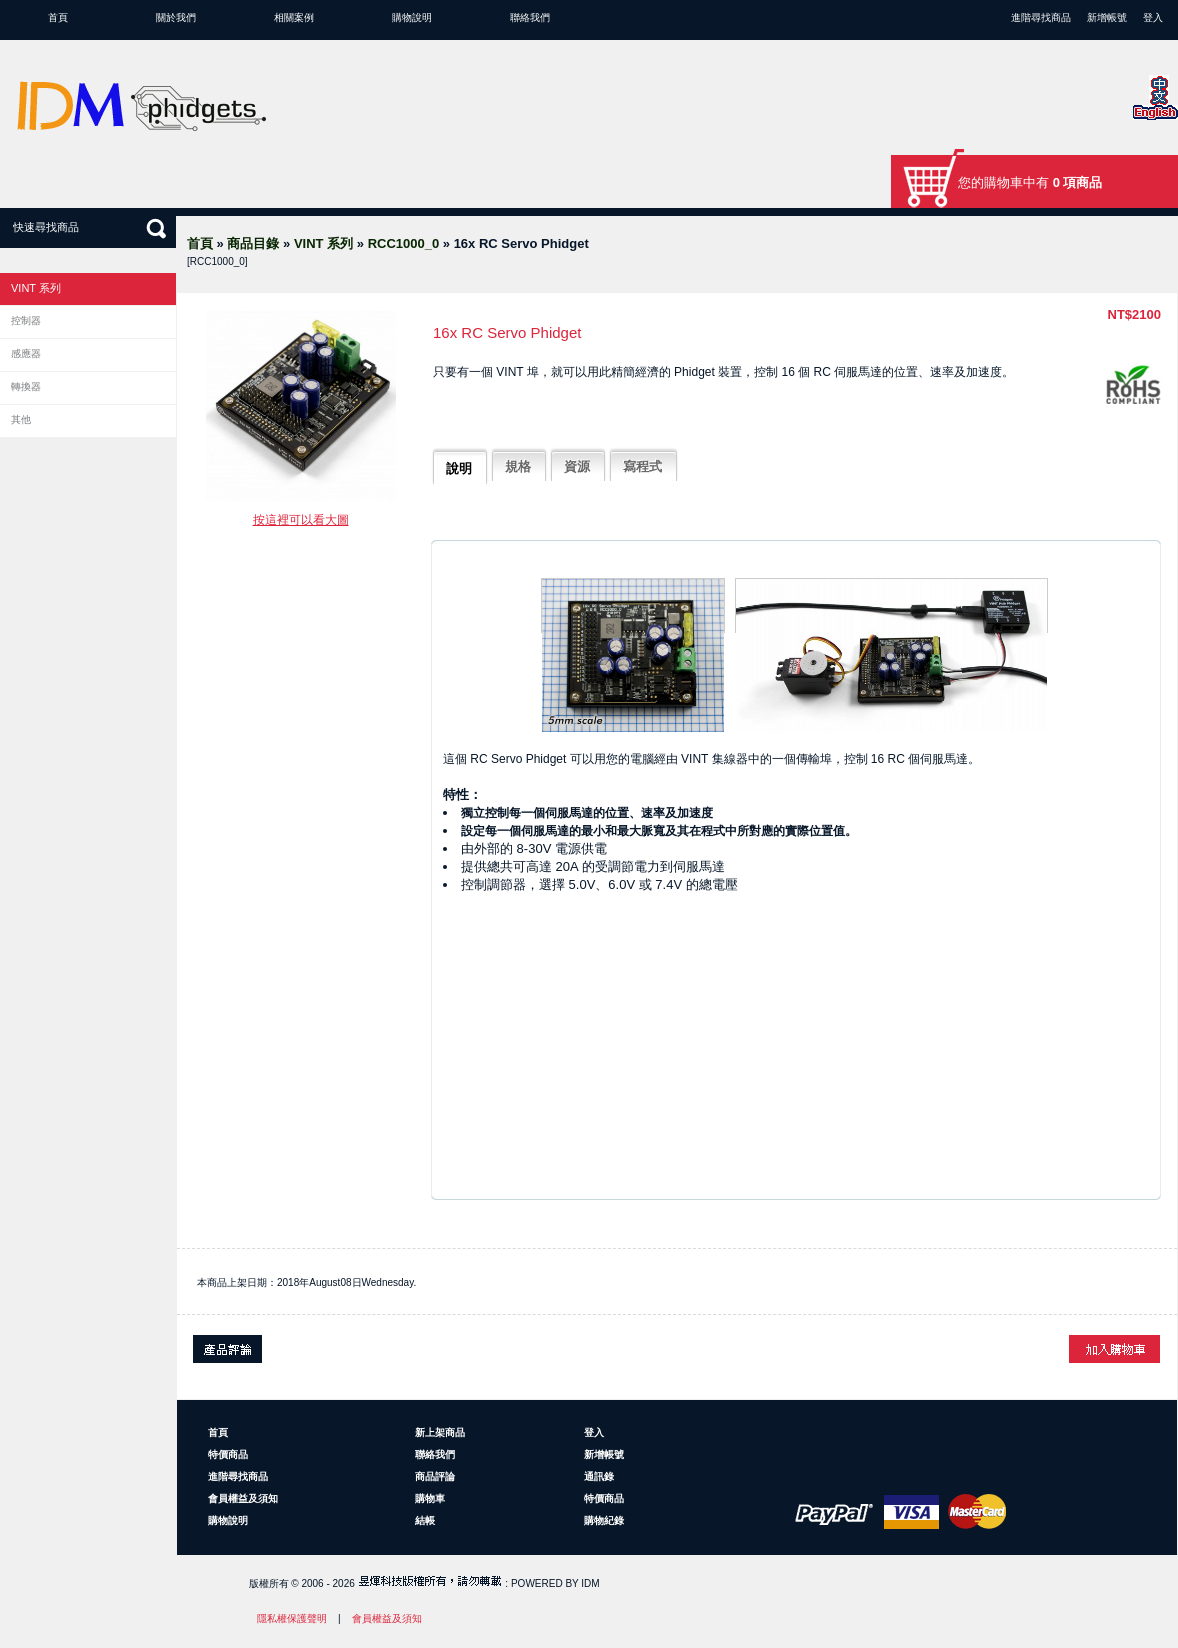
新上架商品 (440, 1432)
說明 (459, 468)
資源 (577, 466)
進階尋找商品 (1041, 17)
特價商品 (228, 1454)
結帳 (425, 1520)
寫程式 (642, 466)
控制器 (26, 320)
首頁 (58, 17)
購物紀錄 (604, 1520)
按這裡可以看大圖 (301, 520)
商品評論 (435, 1476)
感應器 (26, 353)
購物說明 (412, 17)
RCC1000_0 (404, 243)
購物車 (430, 1498)
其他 (21, 419)
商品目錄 (253, 243)
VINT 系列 (323, 243)
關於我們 (176, 17)
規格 (518, 466)
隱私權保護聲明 (292, 1618)
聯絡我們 (530, 17)
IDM (590, 1583)
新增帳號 (1107, 17)
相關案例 (294, 17)
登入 (1153, 17)
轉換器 (26, 386)
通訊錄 (599, 1476)
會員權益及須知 (243, 1498)
